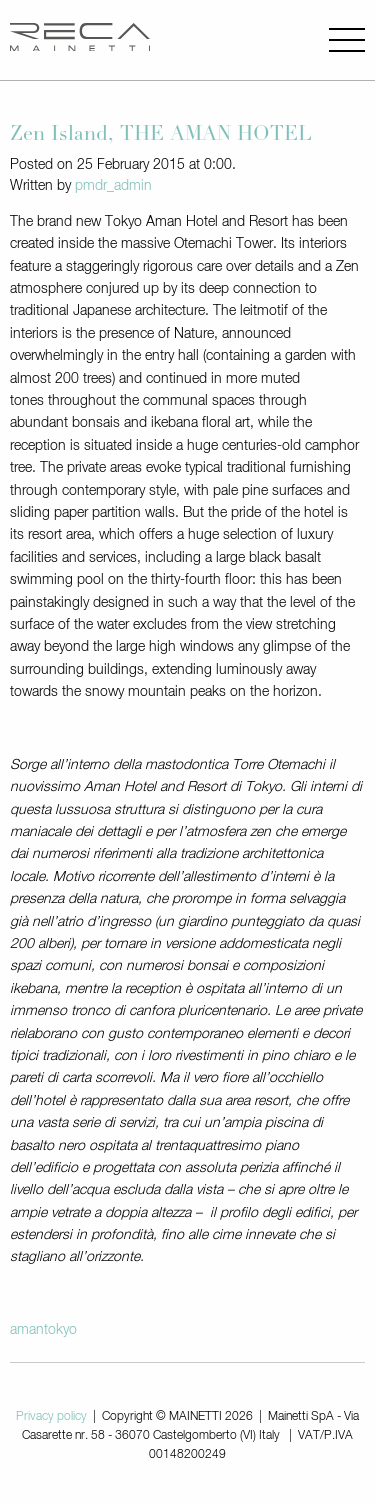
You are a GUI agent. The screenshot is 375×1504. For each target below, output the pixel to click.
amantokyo (43, 1330)
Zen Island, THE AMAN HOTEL (161, 136)
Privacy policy (51, 1417)
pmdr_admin (113, 186)
